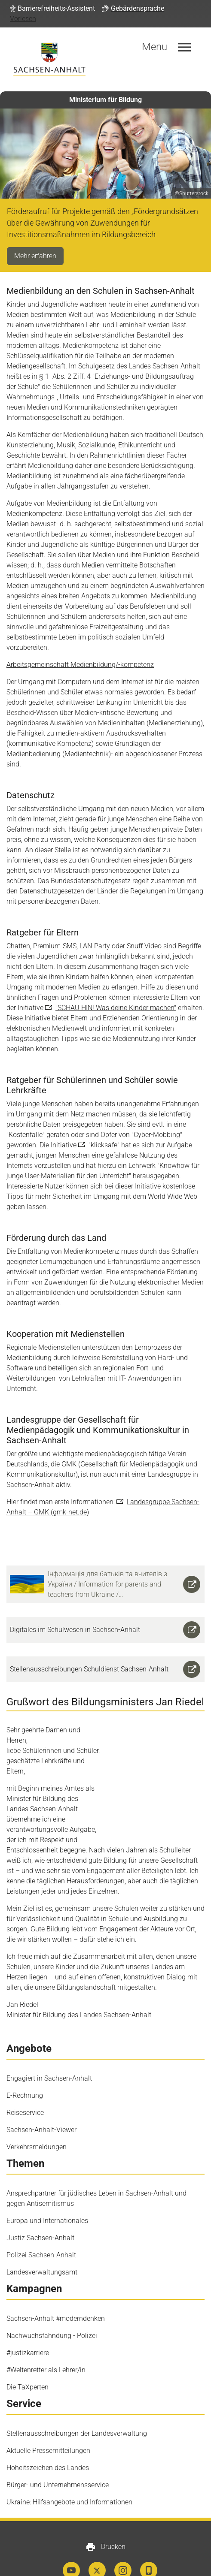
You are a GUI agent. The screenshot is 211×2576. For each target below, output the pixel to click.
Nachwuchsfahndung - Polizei (51, 2294)
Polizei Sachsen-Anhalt (41, 2214)
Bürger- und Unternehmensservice (57, 2444)
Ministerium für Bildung (105, 100)
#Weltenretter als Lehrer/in (46, 2329)
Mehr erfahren (35, 256)
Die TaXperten (27, 2346)
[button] (52, 8)
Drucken (105, 2506)
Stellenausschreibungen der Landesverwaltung (76, 2392)
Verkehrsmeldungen (36, 2106)
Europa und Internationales (47, 2179)
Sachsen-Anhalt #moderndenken (55, 2277)
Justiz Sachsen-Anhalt (40, 2197)
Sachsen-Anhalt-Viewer (41, 2088)
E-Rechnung (24, 2054)
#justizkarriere (27, 2312)
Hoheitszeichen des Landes (47, 2426)
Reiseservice (25, 2071)
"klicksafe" (104, 1145)
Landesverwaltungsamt (41, 2231)
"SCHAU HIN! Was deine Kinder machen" (115, 1008)
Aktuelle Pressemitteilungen (48, 2409)
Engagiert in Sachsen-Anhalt (49, 2037)
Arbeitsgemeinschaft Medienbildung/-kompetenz (80, 665)
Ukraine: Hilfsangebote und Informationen (69, 2461)
